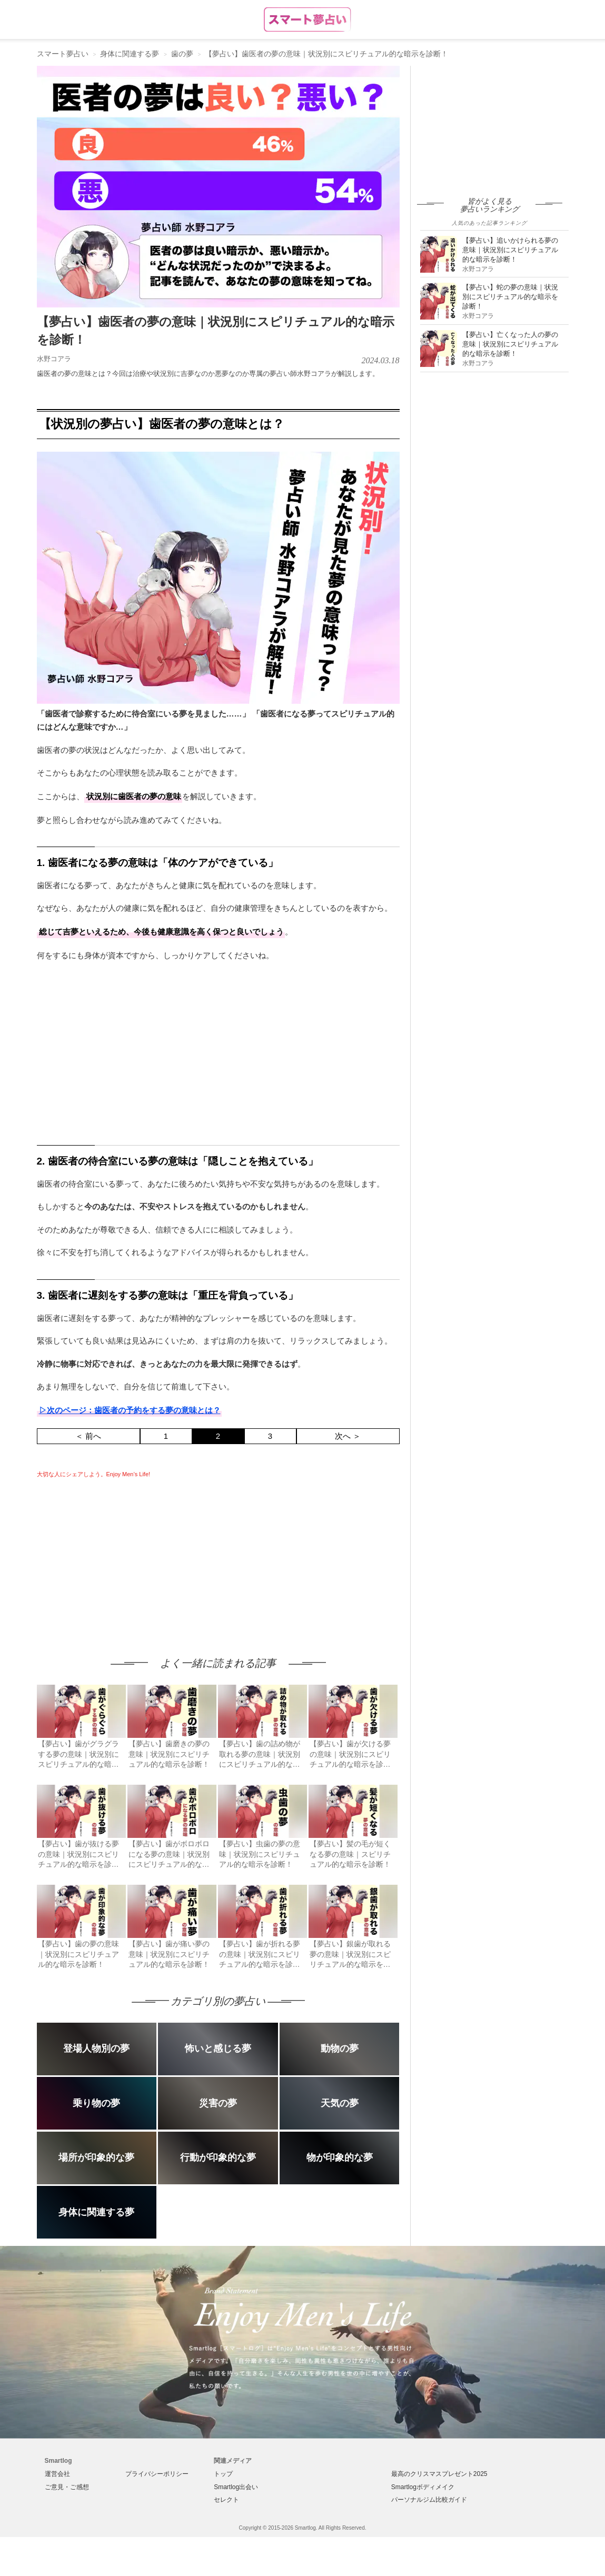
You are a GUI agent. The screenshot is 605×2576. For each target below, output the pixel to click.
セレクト (226, 2499)
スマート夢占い (62, 53)
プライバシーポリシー (157, 2474)
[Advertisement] (125, 1557)
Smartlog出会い (236, 2487)
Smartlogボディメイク (422, 2487)
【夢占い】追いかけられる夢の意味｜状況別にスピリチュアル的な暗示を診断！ (510, 249)
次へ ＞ (348, 1435)
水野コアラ (54, 359)
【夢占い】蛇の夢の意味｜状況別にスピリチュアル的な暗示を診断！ (510, 296)
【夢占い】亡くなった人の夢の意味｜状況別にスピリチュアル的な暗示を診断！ (510, 344)
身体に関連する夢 (129, 53)
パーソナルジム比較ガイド (429, 2499)
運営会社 (57, 2474)
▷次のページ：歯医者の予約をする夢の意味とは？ (130, 1410)
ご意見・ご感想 (67, 2487)
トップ (223, 2474)
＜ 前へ (88, 1435)
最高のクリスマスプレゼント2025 (439, 2474)
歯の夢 (182, 53)
